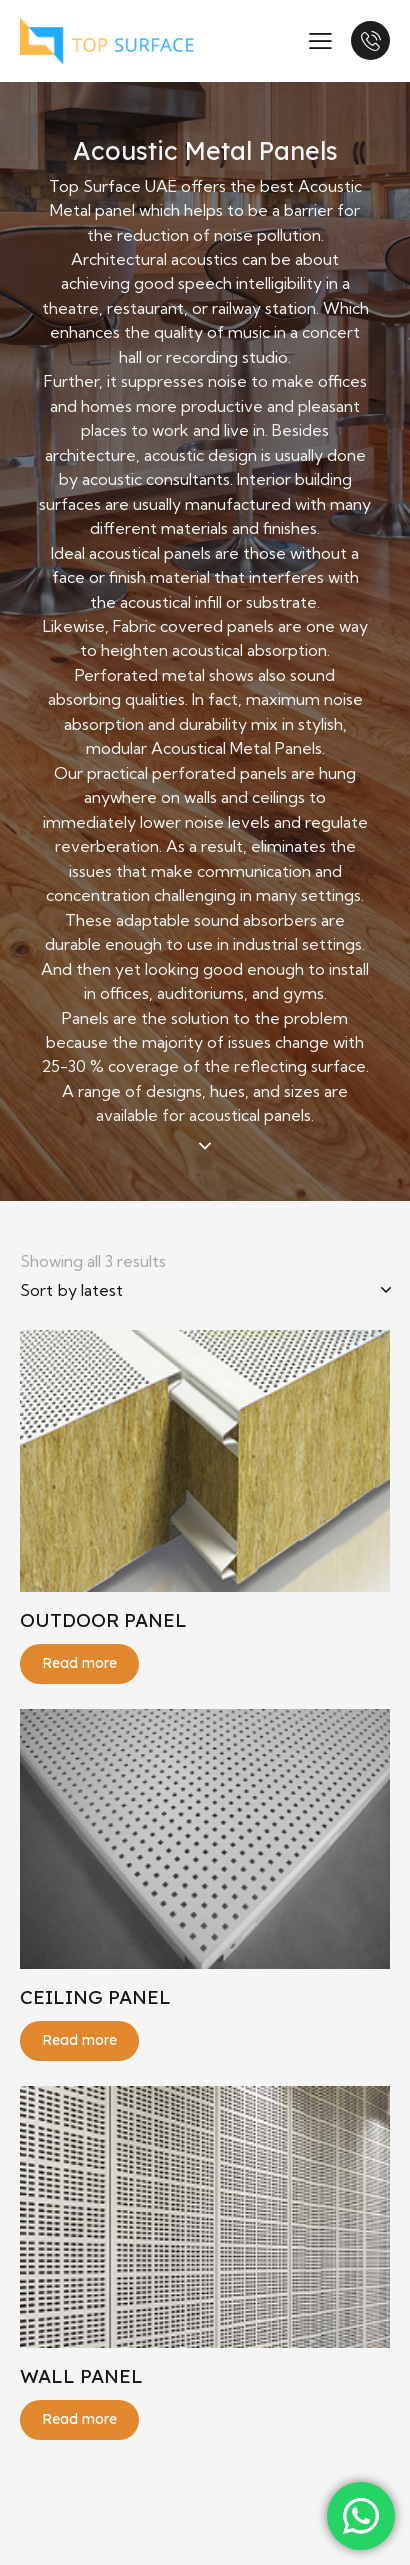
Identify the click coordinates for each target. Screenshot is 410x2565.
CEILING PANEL (95, 1997)
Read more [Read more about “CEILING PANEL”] (79, 2040)
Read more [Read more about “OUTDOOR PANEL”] (79, 1663)
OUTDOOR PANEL (103, 1620)
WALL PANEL (81, 2376)
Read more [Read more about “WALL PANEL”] (79, 2419)
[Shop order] (205, 1290)
